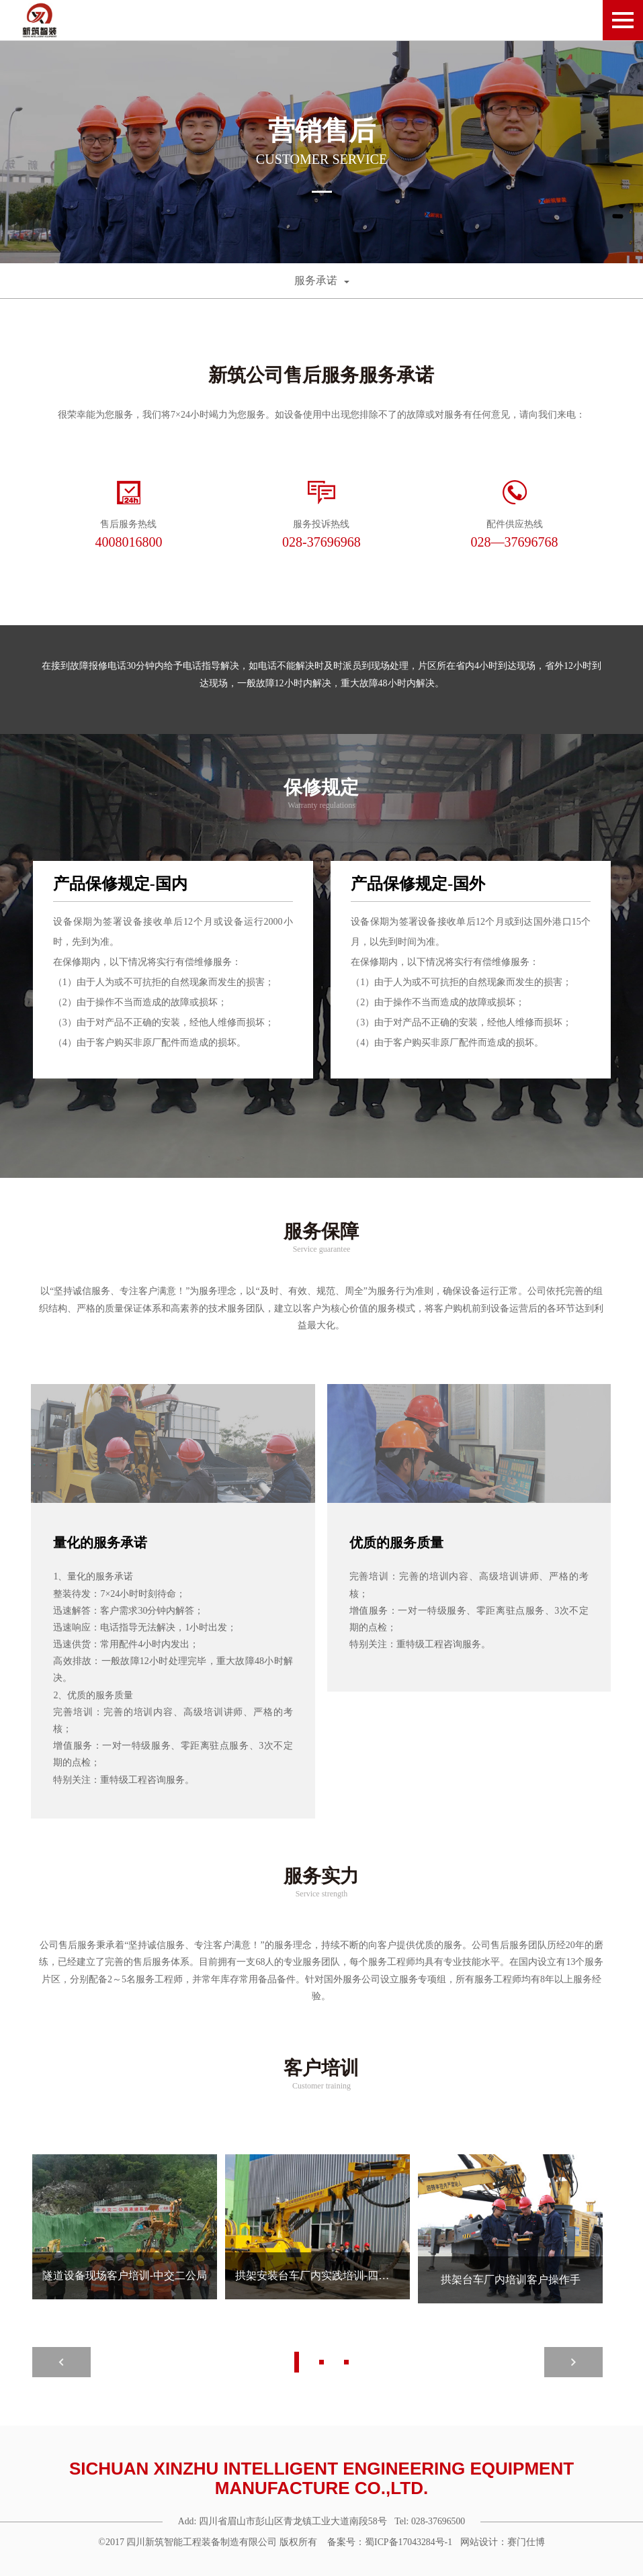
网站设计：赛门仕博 (505, 2541)
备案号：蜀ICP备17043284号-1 (389, 2541)
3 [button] (346, 2360)
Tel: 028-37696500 (431, 2520)
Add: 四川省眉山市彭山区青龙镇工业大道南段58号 (281, 2520)
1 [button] (296, 2360)
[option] (321, 152)
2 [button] (321, 2360)
